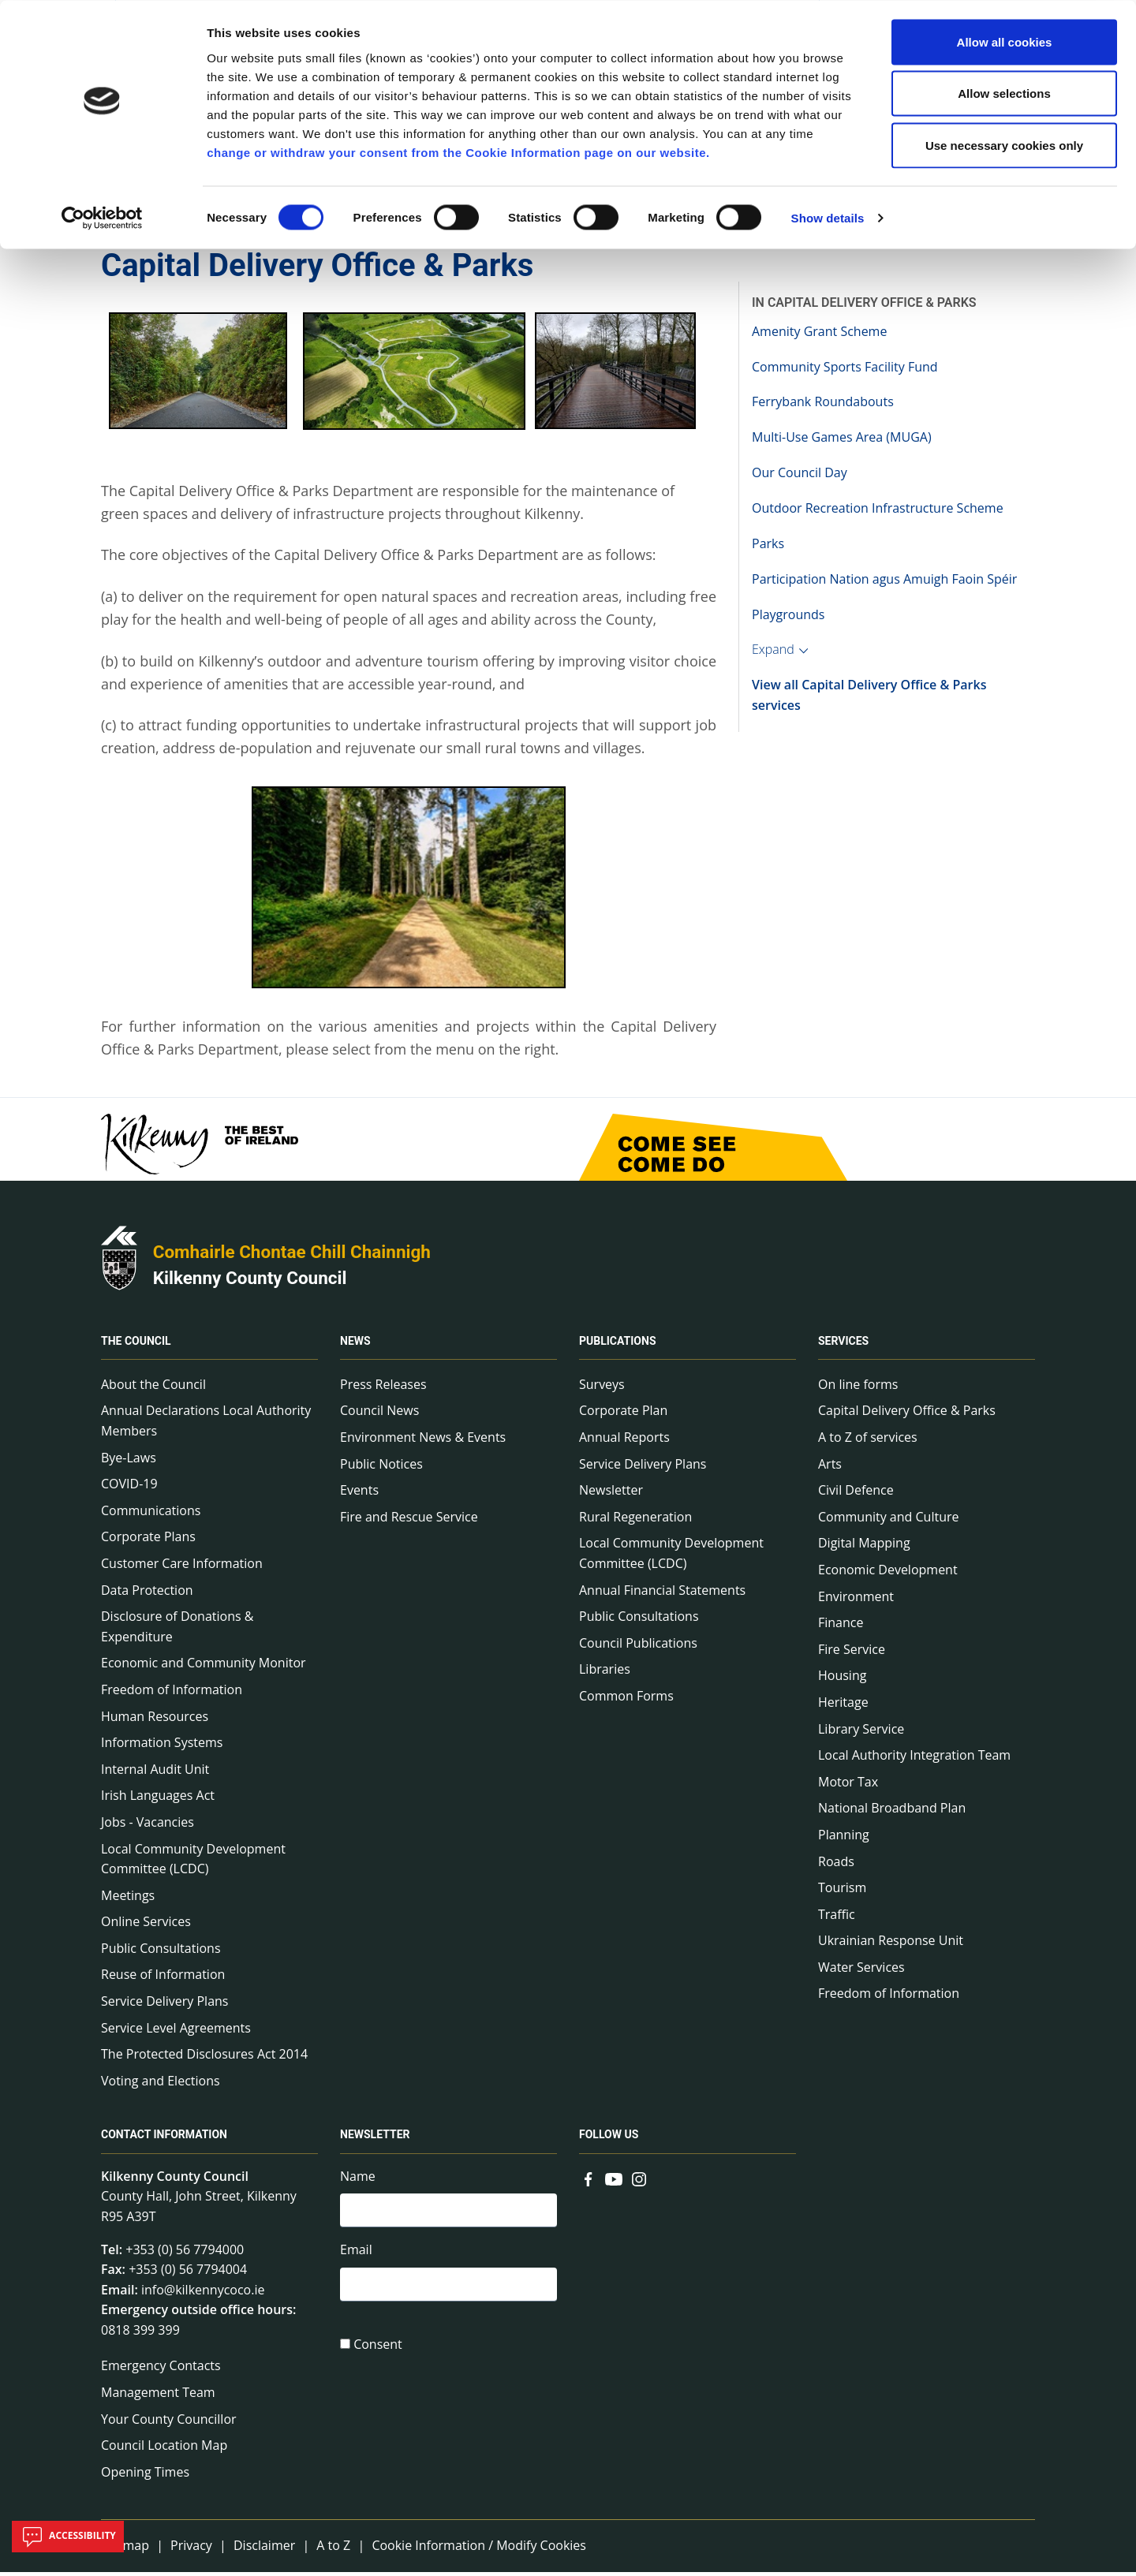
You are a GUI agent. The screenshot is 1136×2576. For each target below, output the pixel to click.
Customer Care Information (182, 1567)
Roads (836, 1865)
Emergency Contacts (161, 2370)
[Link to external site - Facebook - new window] (588, 2181)
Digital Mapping (864, 1547)
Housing (842, 1680)
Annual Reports (624, 1441)
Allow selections (1004, 93)
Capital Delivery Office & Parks (907, 1415)
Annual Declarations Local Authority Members (206, 1425)
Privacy (191, 2550)
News (355, 1344)
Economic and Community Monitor (203, 1667)
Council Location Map (164, 2449)
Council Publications (638, 1647)
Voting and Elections (160, 2084)
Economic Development (888, 1573)
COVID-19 (129, 1487)
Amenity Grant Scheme (819, 335)
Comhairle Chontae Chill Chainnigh (292, 1255)
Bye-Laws (128, 1461)
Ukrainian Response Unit (890, 1945)
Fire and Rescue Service (409, 1520)
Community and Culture (888, 1520)
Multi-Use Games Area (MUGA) (842, 441)
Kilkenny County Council (250, 1282)
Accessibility (68, 2536)
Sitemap (125, 2550)
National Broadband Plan (892, 1812)
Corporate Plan (623, 1415)
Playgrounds (788, 618)
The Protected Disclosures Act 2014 (204, 2058)
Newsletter (611, 1494)
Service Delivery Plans (164, 2005)
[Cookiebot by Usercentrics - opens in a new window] (102, 218)
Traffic (836, 1918)
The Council (136, 1344)
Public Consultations (161, 1952)
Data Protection (147, 1594)
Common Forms (626, 1699)
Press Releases (383, 1388)
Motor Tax (848, 1785)
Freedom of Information (171, 1693)
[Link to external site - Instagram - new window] (639, 2181)
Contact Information (164, 2139)
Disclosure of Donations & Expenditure (177, 1630)
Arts (830, 1468)
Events (359, 1494)
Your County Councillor (169, 2423)
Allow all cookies (1004, 41)
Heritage (843, 1706)
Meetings (128, 1899)
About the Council (153, 1388)
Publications (617, 1344)
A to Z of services (867, 1441)
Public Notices (381, 1468)
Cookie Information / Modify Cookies (479, 2550)
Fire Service (851, 1653)
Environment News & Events (423, 1441)
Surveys (602, 1388)
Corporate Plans (148, 1541)
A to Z (333, 2550)
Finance (840, 1626)
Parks (768, 547)
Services (843, 1344)
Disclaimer (264, 2550)
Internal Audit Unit (155, 1773)
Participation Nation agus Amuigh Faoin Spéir (884, 583)
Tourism (842, 1891)
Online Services (146, 1926)
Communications (150, 1514)
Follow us (608, 2139)
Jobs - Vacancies (147, 1826)
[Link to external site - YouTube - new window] (613, 2181)
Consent (377, 2351)
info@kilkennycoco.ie (203, 2293)
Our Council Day (799, 476)
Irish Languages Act (158, 1800)
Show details (828, 217)
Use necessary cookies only (1004, 144)
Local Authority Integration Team (914, 1759)
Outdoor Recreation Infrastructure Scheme (877, 512)
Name (358, 2180)
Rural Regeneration (635, 1520)
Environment (856, 1600)
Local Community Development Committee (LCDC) (193, 1863)
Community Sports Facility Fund (845, 370)
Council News (379, 1415)
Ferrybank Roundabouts (823, 406)
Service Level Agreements (176, 2031)
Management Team (158, 2396)
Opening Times (145, 2476)
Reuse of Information (163, 1979)
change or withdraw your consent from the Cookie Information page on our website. (458, 152)
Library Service (861, 1733)
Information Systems (161, 1746)
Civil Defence (856, 1494)
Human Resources (154, 1720)
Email (356, 2255)
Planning (843, 1838)
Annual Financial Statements (662, 1594)
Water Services (861, 1971)
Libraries (604, 1673)
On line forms (858, 1388)
